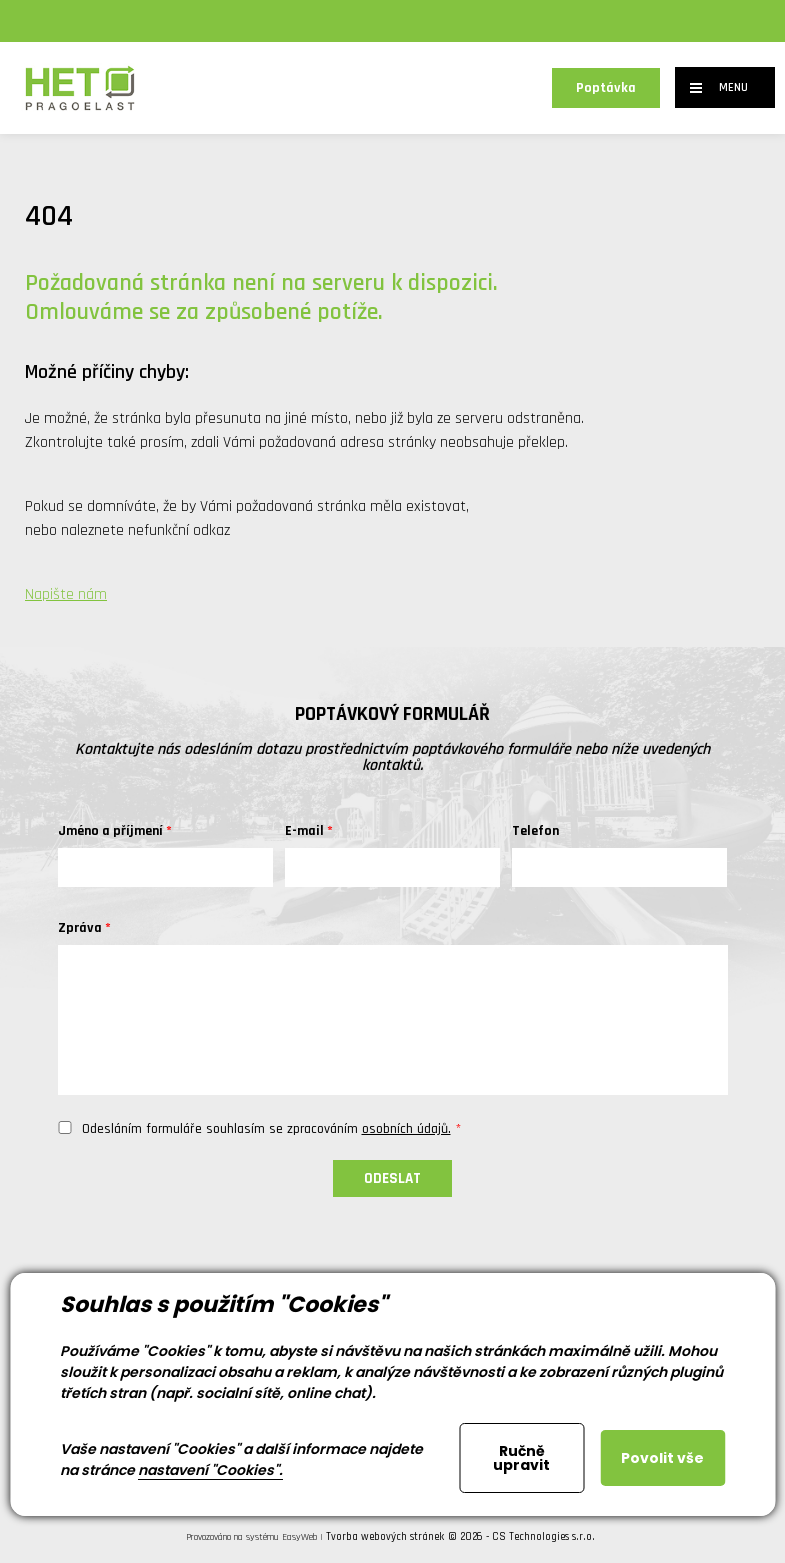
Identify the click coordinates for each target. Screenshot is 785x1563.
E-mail (304, 831)
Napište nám (66, 594)
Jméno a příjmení (110, 831)
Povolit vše (662, 1458)
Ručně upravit (521, 1458)
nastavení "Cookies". (210, 1470)
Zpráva (80, 928)
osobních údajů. (406, 1129)
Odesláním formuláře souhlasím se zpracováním (266, 1129)
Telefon (535, 831)
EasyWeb (299, 1537)
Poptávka (606, 88)
